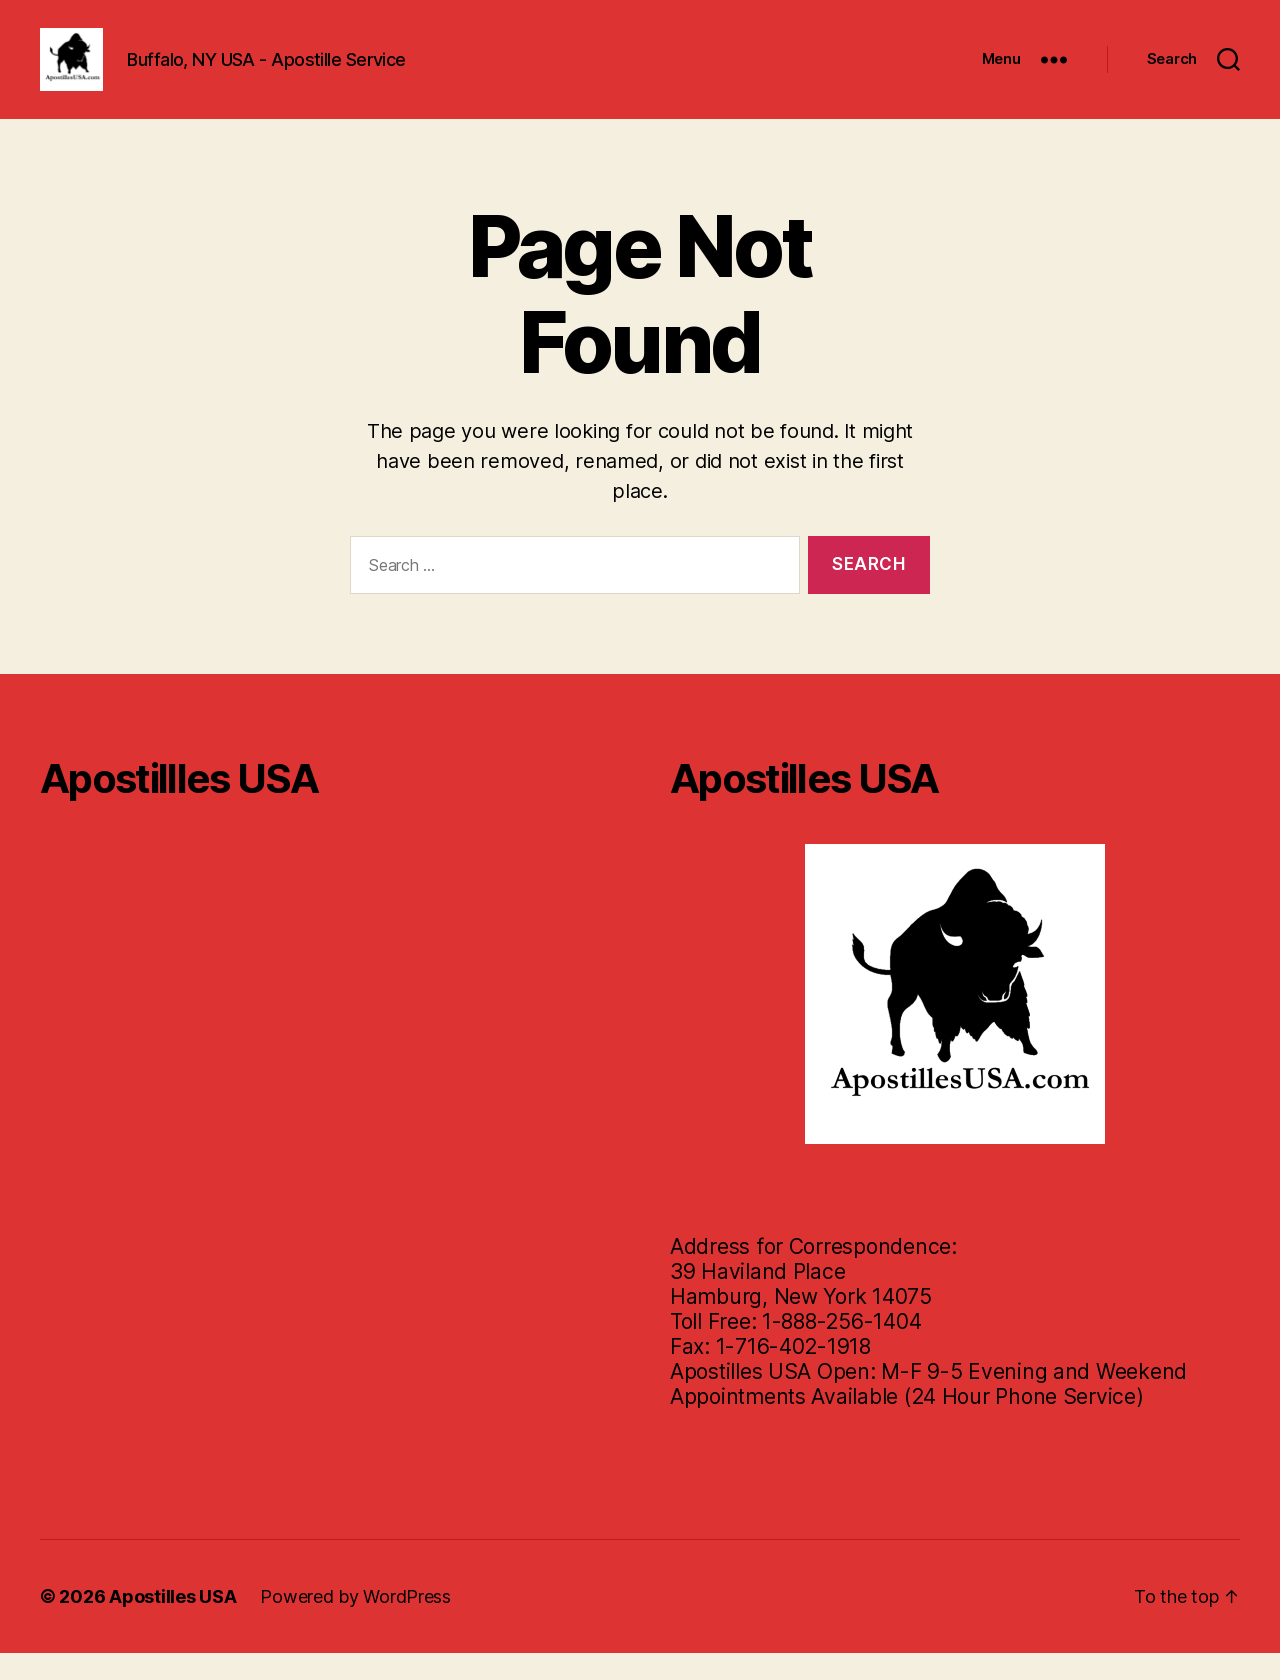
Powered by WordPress (355, 1623)
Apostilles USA (172, 1623)
